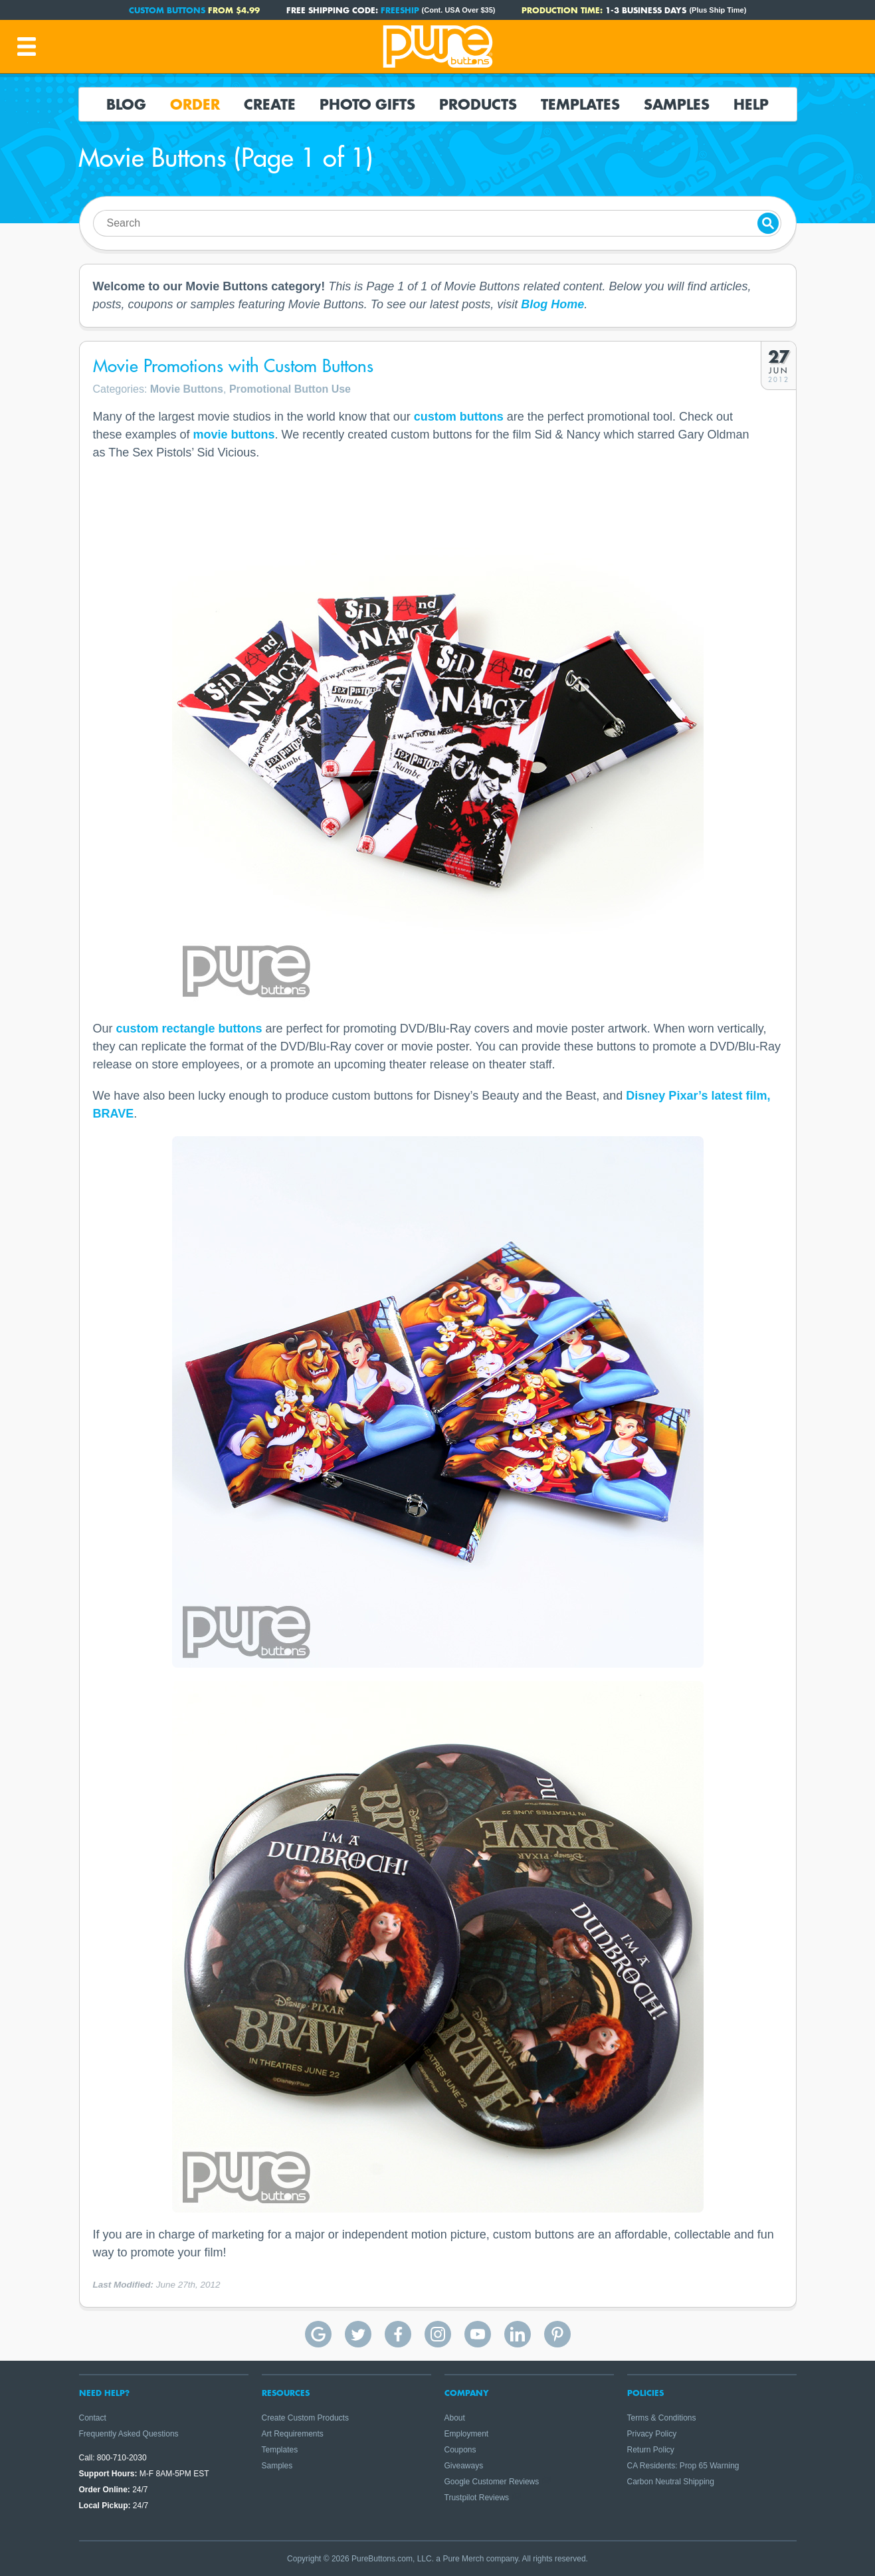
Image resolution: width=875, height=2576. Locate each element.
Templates (580, 104)
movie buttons (234, 434)
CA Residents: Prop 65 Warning (683, 2465)
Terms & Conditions (661, 2418)
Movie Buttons (186, 389)
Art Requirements (293, 2433)
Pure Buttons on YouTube (477, 2334)
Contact (92, 2418)
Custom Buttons (167, 10)
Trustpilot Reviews (477, 2497)
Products (478, 104)
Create (270, 104)
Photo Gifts (367, 104)
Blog (126, 104)
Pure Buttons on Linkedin (517, 2334)
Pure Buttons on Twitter (358, 2334)
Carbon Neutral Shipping (670, 2481)
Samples (677, 104)
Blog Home (552, 304)
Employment (466, 2433)
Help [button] (751, 104)
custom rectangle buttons (189, 1028)
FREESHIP (400, 10)
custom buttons (459, 416)
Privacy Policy (652, 2433)
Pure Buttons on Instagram (438, 2334)
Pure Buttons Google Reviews (318, 2334)
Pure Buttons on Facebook (398, 2334)
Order (195, 104)
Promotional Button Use (290, 389)
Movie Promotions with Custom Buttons (233, 366)
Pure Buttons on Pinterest (557, 2334)
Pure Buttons (437, 46)
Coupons (460, 2449)
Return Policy (650, 2449)
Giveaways (464, 2465)
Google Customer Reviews (491, 2481)
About (454, 2418)
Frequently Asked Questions (129, 2433)
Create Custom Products (305, 2418)
